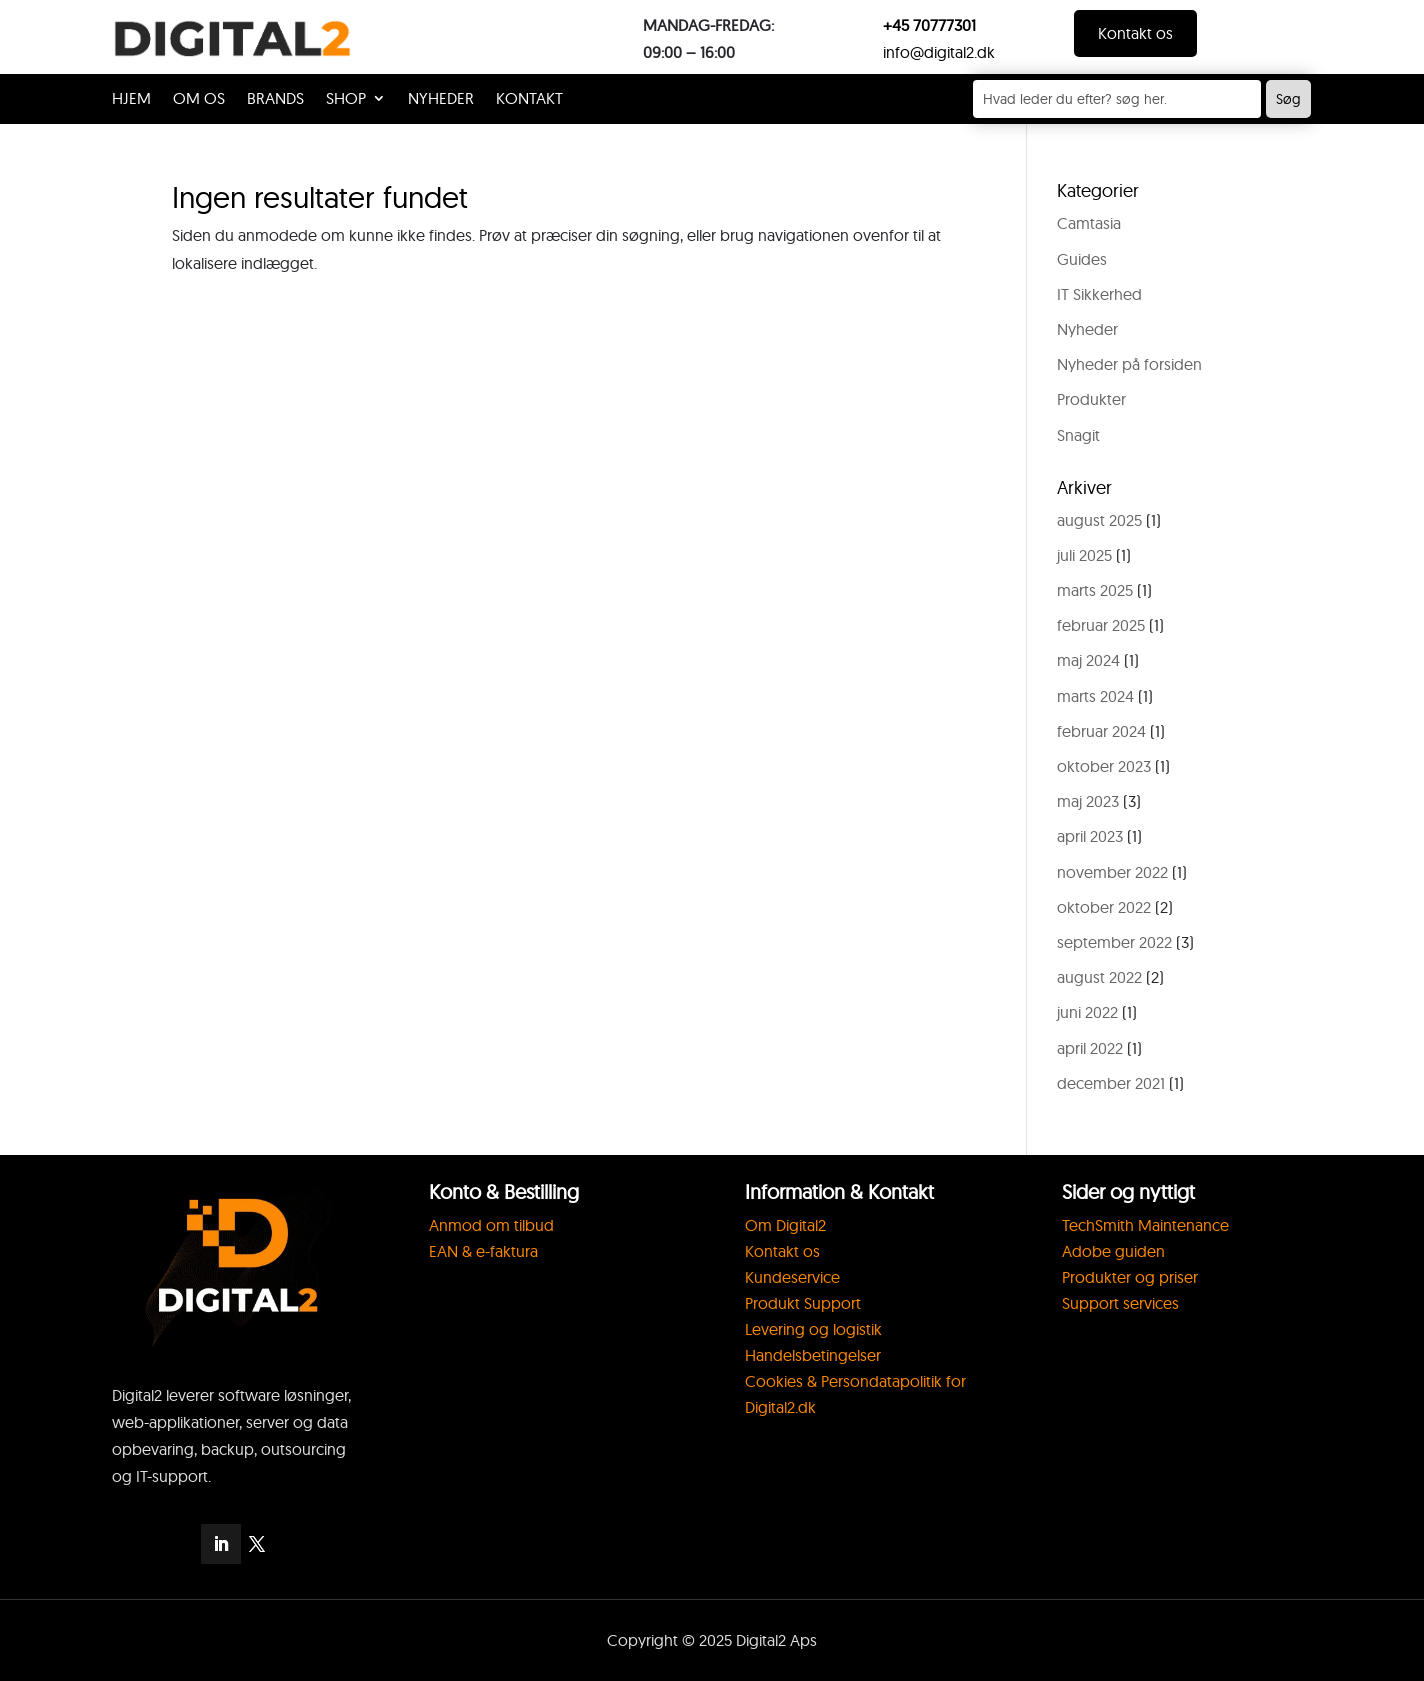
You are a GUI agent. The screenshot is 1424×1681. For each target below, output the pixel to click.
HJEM (131, 99)
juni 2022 (1087, 1012)
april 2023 (1090, 836)
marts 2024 (1095, 696)
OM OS (199, 99)
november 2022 (1112, 872)
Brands (275, 99)
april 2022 (1090, 1048)
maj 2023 (1088, 801)
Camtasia (1089, 223)
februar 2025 (1101, 625)
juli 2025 (1084, 555)
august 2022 (1099, 977)
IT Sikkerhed (1099, 294)
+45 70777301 (929, 25)
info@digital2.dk (939, 52)
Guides (1082, 259)
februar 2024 (1101, 731)
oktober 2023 (1104, 766)
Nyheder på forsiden (1129, 364)
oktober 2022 (1104, 907)
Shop (346, 99)
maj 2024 (1088, 660)
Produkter (1091, 399)
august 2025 (1099, 520)
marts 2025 (1095, 590)
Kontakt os (1135, 33)
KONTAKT (529, 99)
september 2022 (1114, 942)
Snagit (1078, 435)
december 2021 (1111, 1083)
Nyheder (441, 99)
